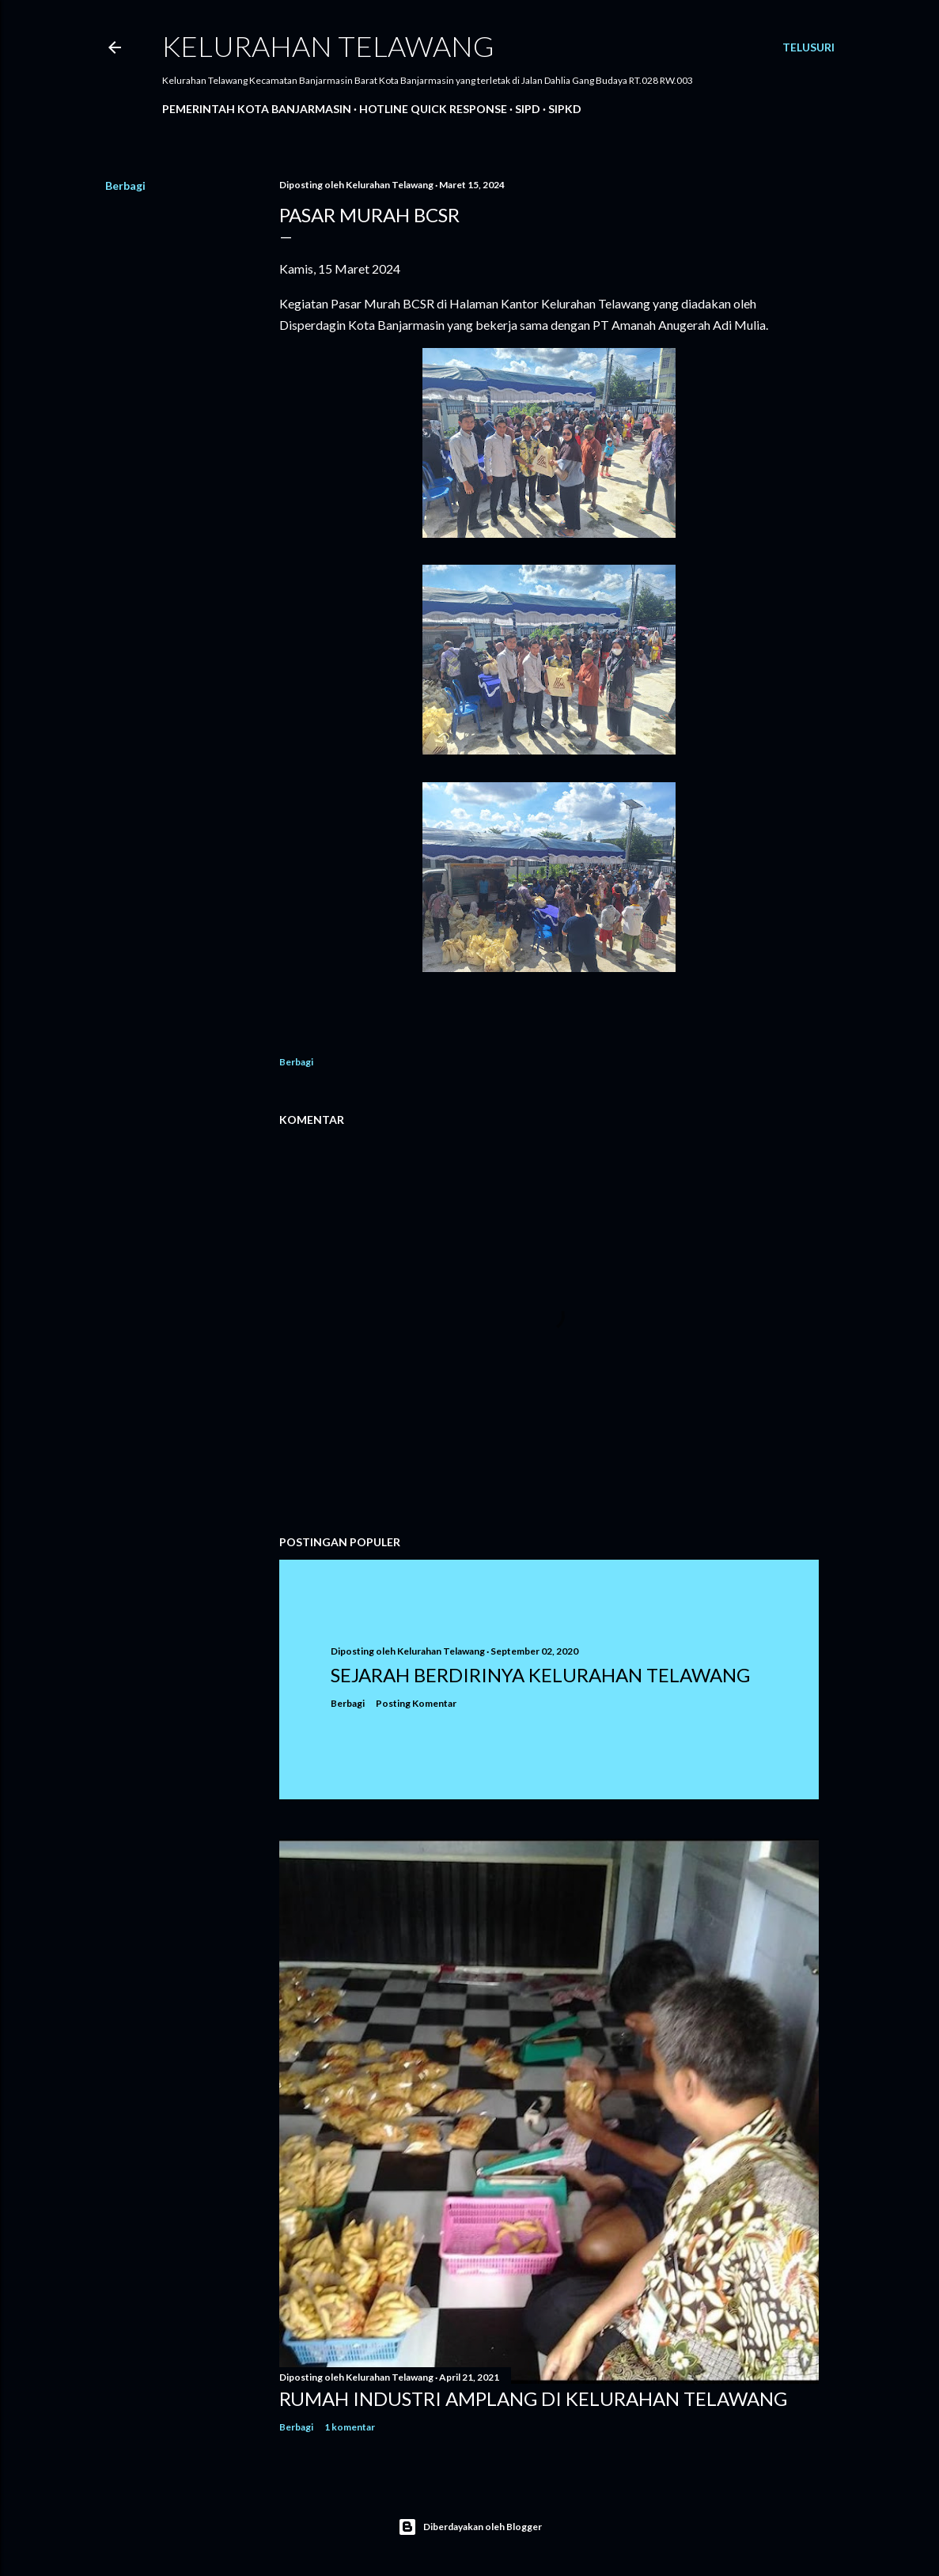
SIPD (527, 108)
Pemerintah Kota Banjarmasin (256, 108)
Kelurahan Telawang (328, 45)
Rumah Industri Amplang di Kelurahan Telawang (533, 2398)
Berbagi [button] (125, 185)
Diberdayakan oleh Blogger (470, 2526)
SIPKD (564, 108)
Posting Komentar (416, 1703)
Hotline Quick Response (433, 108)
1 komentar (349, 2427)
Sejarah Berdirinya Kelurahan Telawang (540, 1674)
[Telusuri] (808, 47)
